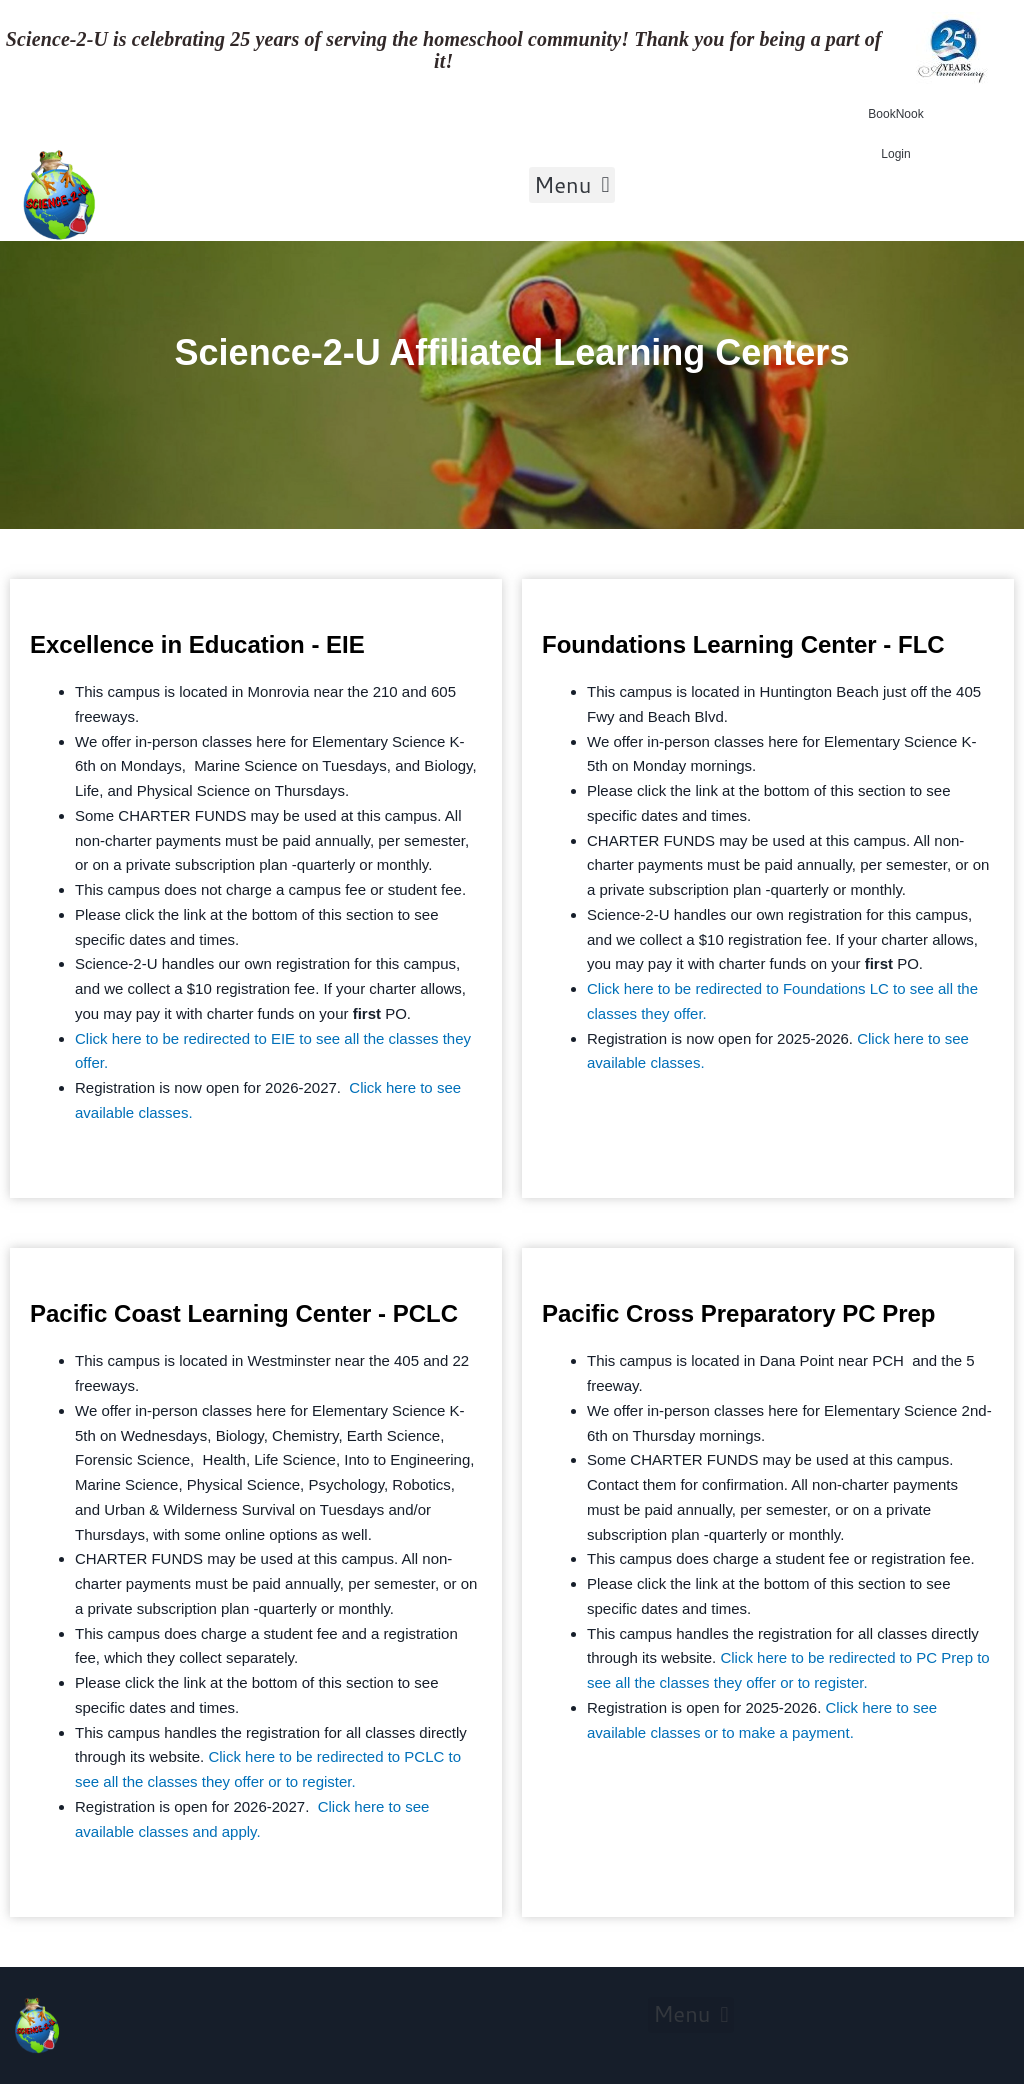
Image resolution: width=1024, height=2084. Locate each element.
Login (895, 154)
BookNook (895, 114)
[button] (572, 185)
